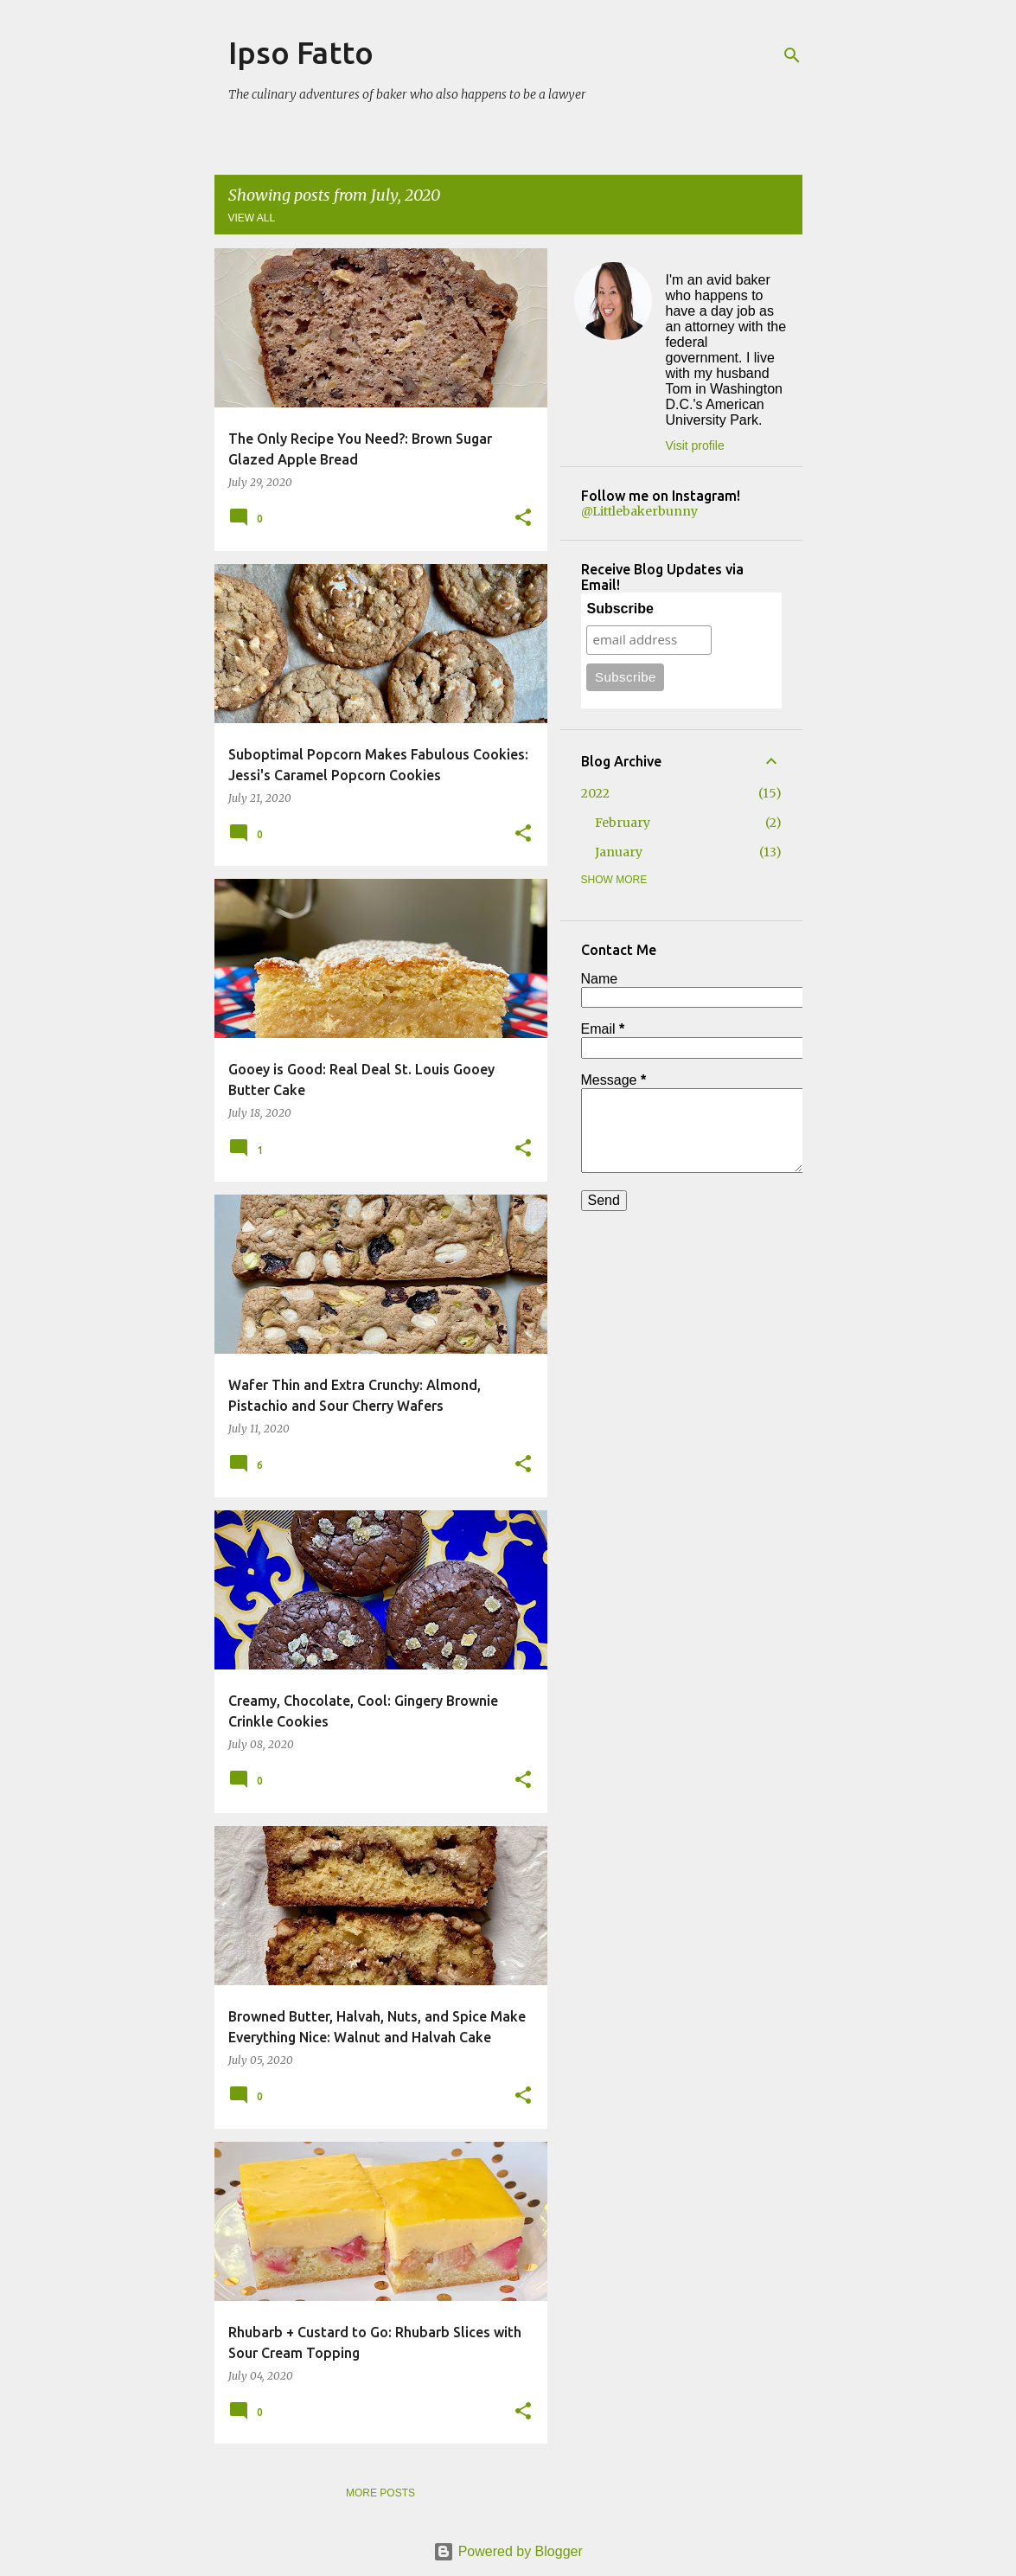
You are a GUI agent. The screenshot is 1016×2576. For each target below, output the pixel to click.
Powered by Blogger (508, 2551)
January (618, 852)
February (622, 822)
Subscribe (619, 608)
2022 (595, 793)
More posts (380, 2493)
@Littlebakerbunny (639, 511)
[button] (523, 518)
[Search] (792, 55)
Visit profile (695, 445)
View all (252, 218)
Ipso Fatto (301, 52)
